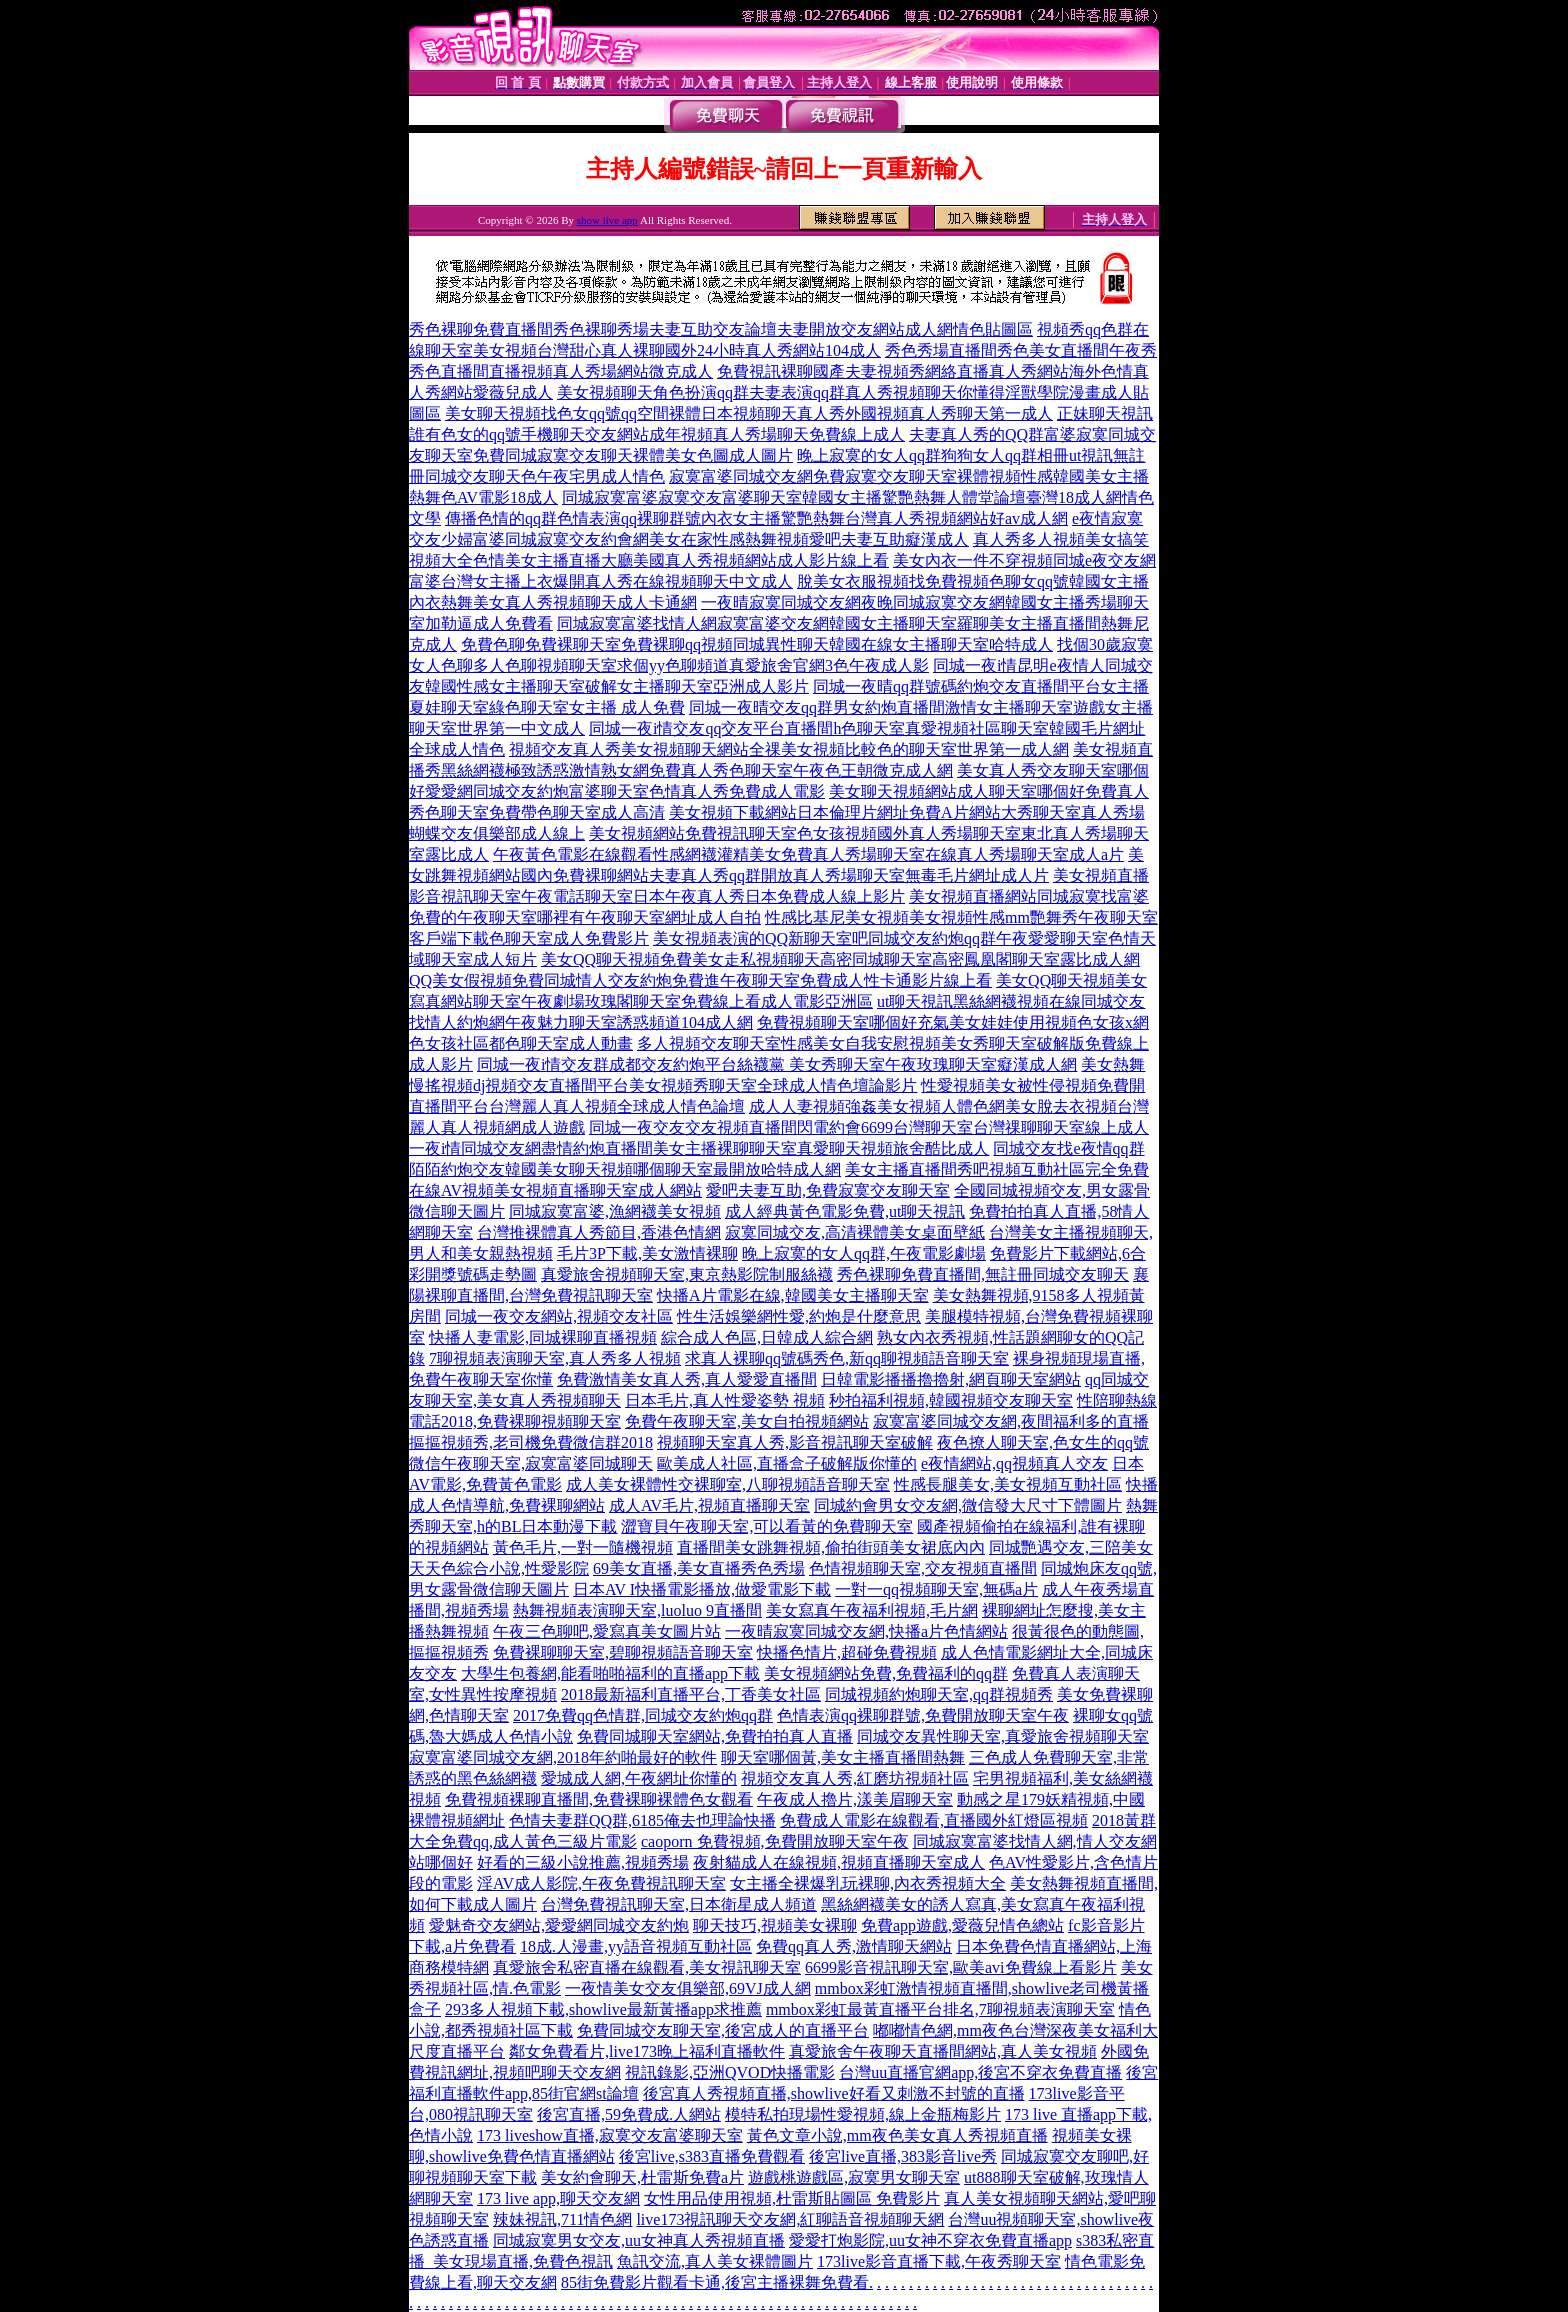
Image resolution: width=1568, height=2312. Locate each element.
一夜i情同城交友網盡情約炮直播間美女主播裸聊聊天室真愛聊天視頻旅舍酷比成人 (699, 1148)
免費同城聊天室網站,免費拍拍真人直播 (715, 1736)
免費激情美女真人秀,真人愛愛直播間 (687, 1379)
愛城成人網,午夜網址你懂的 (639, 1778)
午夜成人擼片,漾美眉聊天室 (855, 1799)
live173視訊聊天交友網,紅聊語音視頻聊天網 (790, 2219)
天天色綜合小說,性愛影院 (499, 1568)
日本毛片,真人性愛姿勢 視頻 (725, 1400)
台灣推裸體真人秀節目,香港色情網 (599, 1232)
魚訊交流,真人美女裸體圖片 (715, 2261)
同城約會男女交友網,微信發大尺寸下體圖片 (968, 1505)
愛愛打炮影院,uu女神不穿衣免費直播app (930, 2240)
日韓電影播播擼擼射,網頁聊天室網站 (951, 1379)
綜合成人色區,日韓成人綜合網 (767, 1337)
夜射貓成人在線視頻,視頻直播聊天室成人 (839, 1862)
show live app (607, 220)
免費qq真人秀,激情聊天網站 (854, 1946)
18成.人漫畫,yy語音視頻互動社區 (636, 1946)
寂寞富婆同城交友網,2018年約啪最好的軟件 (563, 1757)
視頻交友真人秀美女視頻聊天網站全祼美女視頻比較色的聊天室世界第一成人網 (789, 749)
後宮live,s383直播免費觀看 (712, 2156)
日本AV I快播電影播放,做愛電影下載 (702, 1589)
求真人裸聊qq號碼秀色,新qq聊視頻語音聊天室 (847, 1358)
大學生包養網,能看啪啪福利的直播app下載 (610, 1673)
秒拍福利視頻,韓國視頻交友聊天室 (951, 1400)
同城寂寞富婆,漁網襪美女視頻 (615, 1211)
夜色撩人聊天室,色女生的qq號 (1043, 1442)
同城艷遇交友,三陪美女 (1071, 1547)
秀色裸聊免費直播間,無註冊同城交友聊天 (983, 1274)
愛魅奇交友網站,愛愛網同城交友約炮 (559, 1925)
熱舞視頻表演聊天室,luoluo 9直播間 (637, 1610)
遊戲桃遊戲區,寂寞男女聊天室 (854, 2177)
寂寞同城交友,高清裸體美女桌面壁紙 (855, 1232)
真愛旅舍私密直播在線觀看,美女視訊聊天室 (647, 1967)
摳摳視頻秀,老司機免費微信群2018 (531, 1442)
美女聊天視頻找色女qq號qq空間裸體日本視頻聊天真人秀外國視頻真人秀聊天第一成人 (749, 413)
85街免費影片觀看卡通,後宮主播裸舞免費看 (715, 2282)
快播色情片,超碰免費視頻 (847, 1652)
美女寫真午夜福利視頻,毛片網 (872, 1610)
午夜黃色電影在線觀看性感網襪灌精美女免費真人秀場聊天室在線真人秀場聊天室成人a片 (808, 854)
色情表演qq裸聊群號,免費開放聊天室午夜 (923, 1715)
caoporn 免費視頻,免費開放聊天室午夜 (775, 1841)
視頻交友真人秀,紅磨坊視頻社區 (855, 1778)
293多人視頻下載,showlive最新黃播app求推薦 (603, 2009)
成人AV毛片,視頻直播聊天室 (709, 1505)
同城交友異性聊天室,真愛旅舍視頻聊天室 (1003, 1736)
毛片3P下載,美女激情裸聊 (647, 1253)
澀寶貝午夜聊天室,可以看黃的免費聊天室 (767, 1526)
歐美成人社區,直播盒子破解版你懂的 (787, 1463)
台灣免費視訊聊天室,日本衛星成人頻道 (679, 1904)
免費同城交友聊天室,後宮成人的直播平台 (723, 2030)
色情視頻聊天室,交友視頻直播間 (923, 1568)
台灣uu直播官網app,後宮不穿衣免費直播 (980, 2072)
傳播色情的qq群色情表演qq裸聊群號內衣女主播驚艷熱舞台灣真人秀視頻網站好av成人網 (756, 518)
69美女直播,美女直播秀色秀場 (699, 1568)
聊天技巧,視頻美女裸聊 (775, 1925)
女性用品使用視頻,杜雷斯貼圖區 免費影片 (792, 2198)
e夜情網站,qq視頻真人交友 (1014, 1463)
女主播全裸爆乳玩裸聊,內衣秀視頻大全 (868, 1883)
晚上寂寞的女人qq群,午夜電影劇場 (864, 1253)
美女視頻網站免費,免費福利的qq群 (886, 1673)
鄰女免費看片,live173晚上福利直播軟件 (647, 2051)
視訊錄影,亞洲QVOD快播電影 (730, 2072)
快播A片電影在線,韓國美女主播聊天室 (793, 1295)
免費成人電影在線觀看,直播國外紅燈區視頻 (934, 1820)
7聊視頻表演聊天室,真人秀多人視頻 (555, 1358)
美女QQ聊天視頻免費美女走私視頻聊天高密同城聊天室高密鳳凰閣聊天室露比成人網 (840, 959)
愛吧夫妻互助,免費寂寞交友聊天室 (828, 1190)
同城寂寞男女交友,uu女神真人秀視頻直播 (639, 2240)
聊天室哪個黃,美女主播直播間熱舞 (843, 1757)
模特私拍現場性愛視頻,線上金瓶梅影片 (863, 2114)
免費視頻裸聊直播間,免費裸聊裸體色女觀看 (599, 1799)
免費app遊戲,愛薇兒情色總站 (962, 1925)
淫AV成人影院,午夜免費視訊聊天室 (601, 1883)
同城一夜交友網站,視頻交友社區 (559, 1316)
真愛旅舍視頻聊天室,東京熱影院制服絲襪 (687, 1274)
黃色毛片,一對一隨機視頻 (583, 1547)
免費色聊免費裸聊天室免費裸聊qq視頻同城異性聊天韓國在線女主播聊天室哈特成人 (757, 644)
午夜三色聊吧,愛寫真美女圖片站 (607, 1631)
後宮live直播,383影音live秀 (903, 2156)
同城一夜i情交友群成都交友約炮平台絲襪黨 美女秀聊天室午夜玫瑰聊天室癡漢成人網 (777, 1064)
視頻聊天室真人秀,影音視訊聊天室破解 (795, 1442)
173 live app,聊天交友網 (558, 2198)
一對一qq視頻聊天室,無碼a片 (936, 1589)
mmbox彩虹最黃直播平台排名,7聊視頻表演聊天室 (940, 2009)
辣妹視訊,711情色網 (562, 2219)
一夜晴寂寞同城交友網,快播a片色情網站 (866, 1631)
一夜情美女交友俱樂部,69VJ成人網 (688, 1988)
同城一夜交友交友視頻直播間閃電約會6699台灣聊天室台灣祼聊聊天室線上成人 (869, 1127)
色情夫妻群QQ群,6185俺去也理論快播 (642, 1820)
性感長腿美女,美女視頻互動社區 (1008, 1484)
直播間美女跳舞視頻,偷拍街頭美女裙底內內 (831, 1547)
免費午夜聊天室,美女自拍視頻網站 (747, 1421)
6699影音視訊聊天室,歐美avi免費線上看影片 (961, 1967)
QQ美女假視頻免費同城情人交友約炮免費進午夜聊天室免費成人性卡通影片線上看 (700, 980)
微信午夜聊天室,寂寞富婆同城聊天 (531, 1463)
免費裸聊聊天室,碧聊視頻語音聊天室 (623, 1652)
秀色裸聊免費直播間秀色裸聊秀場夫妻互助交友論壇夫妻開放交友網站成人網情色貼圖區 (721, 329)
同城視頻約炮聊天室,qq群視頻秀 (939, 1694)
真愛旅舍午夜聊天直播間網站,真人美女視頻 (943, 2051)
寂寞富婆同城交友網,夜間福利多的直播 (1011, 1421)
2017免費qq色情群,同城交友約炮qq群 (643, 1715)
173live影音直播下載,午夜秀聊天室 (939, 2261)
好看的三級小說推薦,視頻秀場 (583, 1862)
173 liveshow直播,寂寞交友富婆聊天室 (610, 2135)
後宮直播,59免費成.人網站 (629, 2114)
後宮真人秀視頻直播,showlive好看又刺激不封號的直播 (834, 2093)
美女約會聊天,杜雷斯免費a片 (642, 2177)
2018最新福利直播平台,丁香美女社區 (691, 1694)
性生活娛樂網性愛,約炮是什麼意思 (799, 1316)
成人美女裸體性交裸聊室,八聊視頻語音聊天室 (728, 1484)
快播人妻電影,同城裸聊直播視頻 (543, 1337)
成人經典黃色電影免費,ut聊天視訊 (845, 1211)
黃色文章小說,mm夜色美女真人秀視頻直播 (897, 2135)
